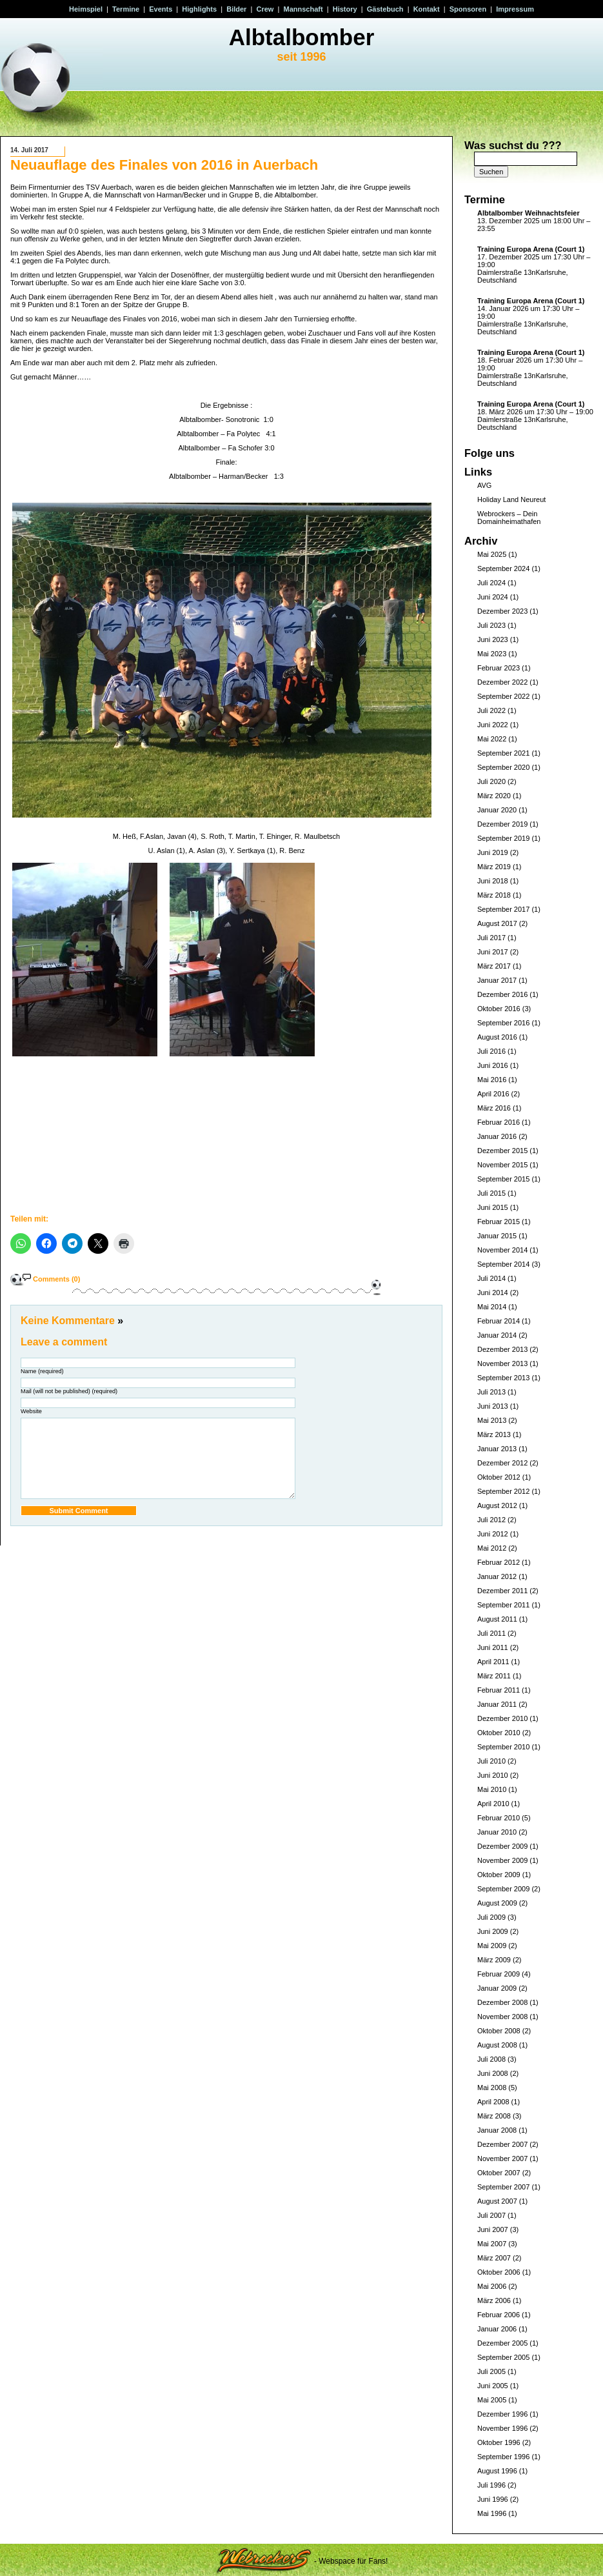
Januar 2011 (497, 1704)
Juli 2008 (491, 2059)
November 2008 (502, 2016)
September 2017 (503, 909)
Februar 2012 (498, 1562)
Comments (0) (56, 1279)
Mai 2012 (491, 1548)
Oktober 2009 (498, 1874)
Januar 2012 (497, 1576)
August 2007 (497, 2201)
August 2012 (497, 1505)
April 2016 (493, 1094)
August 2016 (497, 1037)
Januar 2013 (497, 1449)
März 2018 (494, 895)
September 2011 (503, 1605)
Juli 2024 (491, 583)
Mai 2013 (491, 1420)
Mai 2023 (491, 654)
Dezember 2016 (502, 994)
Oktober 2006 (498, 2272)
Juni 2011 (492, 1647)
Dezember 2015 (502, 1150)
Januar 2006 (497, 2329)
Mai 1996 (491, 2513)
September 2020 (503, 767)
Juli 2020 (491, 781)
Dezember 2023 (502, 611)
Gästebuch (385, 9)
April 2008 (493, 2102)
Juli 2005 (491, 2371)
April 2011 (493, 1661)
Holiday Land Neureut (511, 499)
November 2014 (502, 1250)
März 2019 (494, 866)
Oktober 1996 (498, 2442)
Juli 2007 (491, 2215)
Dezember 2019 (502, 824)
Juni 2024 (492, 597)
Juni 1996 (492, 2499)
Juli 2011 (491, 1633)
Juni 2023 (492, 639)
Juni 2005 (492, 2386)
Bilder (236, 9)
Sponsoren (468, 9)
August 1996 (497, 2471)
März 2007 (494, 2258)
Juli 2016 (491, 1051)
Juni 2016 (492, 1065)
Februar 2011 (498, 1690)
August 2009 (497, 1903)
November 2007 (502, 2158)
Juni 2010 (492, 1775)
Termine (125, 9)
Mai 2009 (491, 1945)
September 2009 (503, 1889)
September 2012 (503, 1491)
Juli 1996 (491, 2485)
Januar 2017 (497, 980)
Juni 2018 (492, 881)
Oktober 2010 (498, 1732)
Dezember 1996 (502, 2414)
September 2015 (503, 1179)
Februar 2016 (498, 1122)
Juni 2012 (492, 1534)
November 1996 (502, 2428)
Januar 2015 (497, 1236)
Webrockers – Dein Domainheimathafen (508, 517)
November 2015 (502, 1165)
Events (160, 9)
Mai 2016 (491, 1079)
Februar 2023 (498, 668)
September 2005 (503, 2357)
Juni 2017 (492, 952)
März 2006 (494, 2300)
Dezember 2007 (502, 2144)
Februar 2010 (498, 1818)
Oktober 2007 (498, 2173)
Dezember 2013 (502, 1349)
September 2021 (503, 753)
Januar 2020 (497, 810)
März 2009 (494, 1960)
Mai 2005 (491, 2400)
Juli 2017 (491, 937)
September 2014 (503, 1264)
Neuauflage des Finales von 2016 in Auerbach (164, 165)
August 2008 (497, 2045)
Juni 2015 (492, 1207)
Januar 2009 (497, 1988)
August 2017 (497, 923)
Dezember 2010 (502, 1718)
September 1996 (503, 2456)
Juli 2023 (491, 625)
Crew (265, 9)
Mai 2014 (491, 1307)
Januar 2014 (497, 1335)
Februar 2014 (498, 1321)
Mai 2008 (491, 2087)
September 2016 (503, 1023)
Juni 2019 (492, 852)
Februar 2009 (498, 1974)
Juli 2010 (491, 1761)
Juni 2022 (492, 725)
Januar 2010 (497, 1832)
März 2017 (494, 966)
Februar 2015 (498, 1221)
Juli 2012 (491, 1520)
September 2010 (503, 1747)
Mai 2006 (491, 2286)
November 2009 (502, 1860)
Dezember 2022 (502, 682)
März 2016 (494, 1108)
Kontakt (426, 9)
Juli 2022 (491, 710)
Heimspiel (86, 9)
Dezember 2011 (502, 1591)
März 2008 (494, 2116)
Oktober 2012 (498, 1477)
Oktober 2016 (498, 1008)
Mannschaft (303, 9)
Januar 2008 (497, 2130)
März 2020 (494, 796)
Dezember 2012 (502, 1463)
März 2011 (494, 1676)
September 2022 (503, 696)
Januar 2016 (497, 1136)
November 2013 (502, 1363)
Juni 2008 (492, 2073)
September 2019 (503, 838)
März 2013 (494, 1434)
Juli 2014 (491, 1278)
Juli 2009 (491, 1917)
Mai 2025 (491, 554)
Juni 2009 (492, 1931)
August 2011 (497, 1619)
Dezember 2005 (502, 2343)
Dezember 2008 (502, 2002)
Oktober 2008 (498, 2031)
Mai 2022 (491, 739)
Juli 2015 (491, 1193)
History (345, 9)
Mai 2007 (491, 2244)
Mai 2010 (491, 1789)
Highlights (199, 9)
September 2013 (503, 1378)
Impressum (515, 9)
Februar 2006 (498, 2315)
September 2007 (503, 2187)
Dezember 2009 (502, 1846)
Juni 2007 (492, 2229)
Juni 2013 (492, 1406)
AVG (484, 485)
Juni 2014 (492, 1292)
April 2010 (493, 1803)
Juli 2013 (491, 1392)
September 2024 (503, 568)
